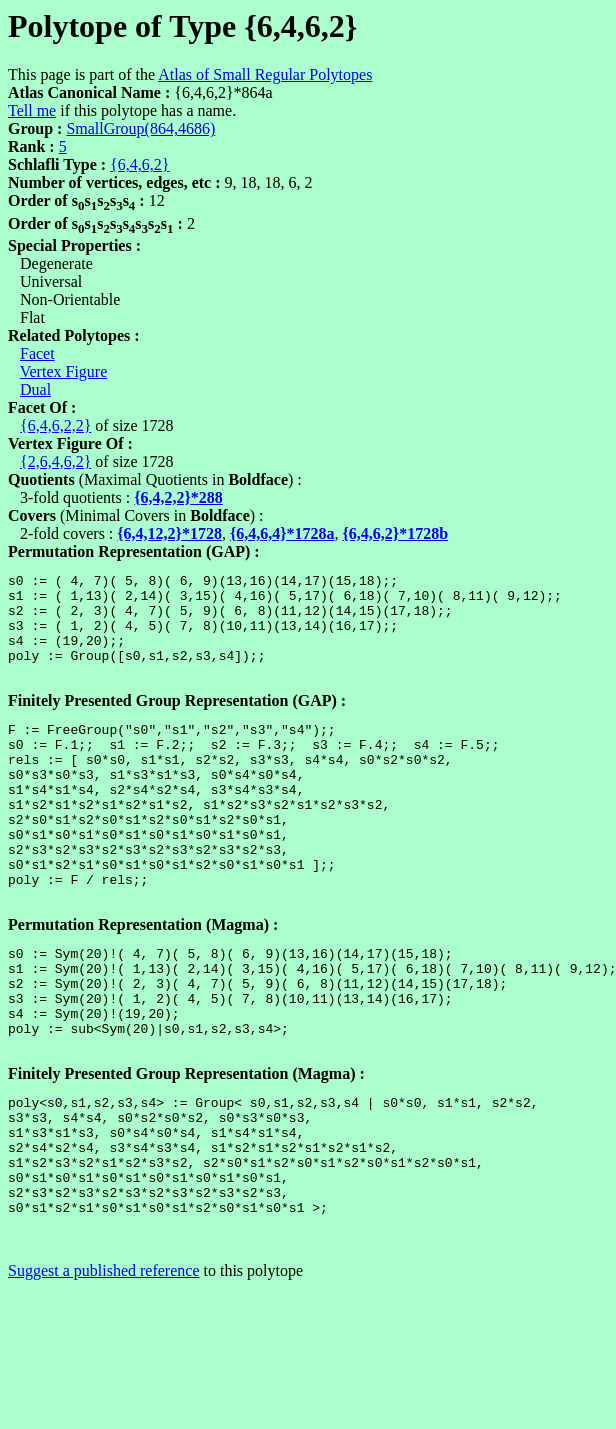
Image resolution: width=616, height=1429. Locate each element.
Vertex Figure (64, 371)
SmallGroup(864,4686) (140, 128)
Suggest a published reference (103, 1375)
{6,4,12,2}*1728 (169, 533)
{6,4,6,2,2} (55, 425)
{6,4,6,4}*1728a (282, 533)
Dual (35, 389)
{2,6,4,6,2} (55, 461)
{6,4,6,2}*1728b (396, 533)
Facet (37, 353)
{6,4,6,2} (139, 164)
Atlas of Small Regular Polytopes (265, 74)
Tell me (32, 110)
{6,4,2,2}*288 (178, 497)
